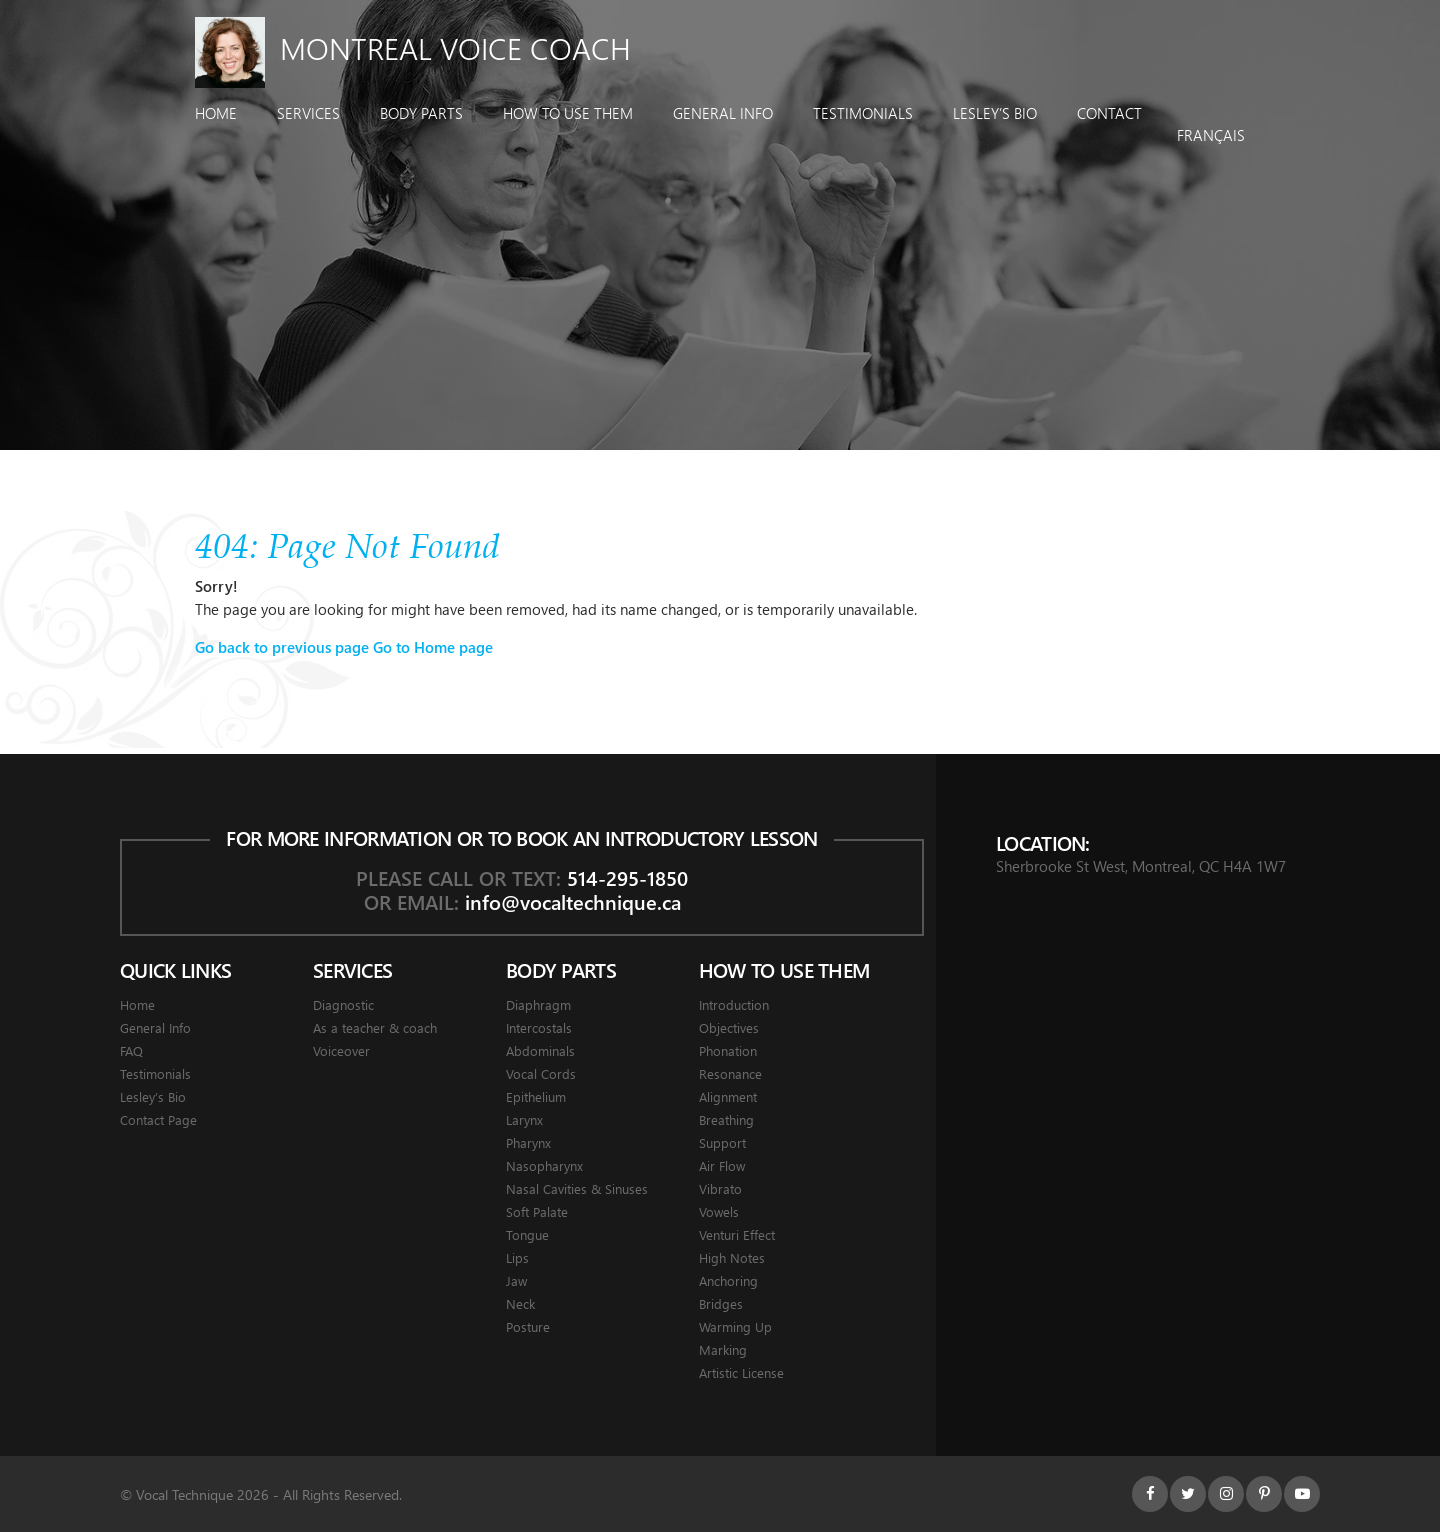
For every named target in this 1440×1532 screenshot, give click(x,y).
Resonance (730, 1073)
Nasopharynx (544, 1165)
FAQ (131, 1050)
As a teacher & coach (375, 1027)
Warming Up (735, 1326)
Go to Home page (433, 647)
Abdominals (540, 1050)
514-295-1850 (627, 877)
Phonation (728, 1050)
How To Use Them (568, 113)
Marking (723, 1349)
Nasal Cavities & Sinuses (577, 1188)
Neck (520, 1303)
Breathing (726, 1119)
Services (308, 113)
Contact (1109, 113)
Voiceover (341, 1050)
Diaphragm (538, 1004)
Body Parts (421, 113)
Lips (517, 1257)
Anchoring (728, 1280)
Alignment (728, 1096)
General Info (723, 113)
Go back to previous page (282, 647)
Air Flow (722, 1165)
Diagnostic (343, 1004)
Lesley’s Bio (995, 113)
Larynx (524, 1119)
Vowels (719, 1211)
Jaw (516, 1280)
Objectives (729, 1027)
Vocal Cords (541, 1073)
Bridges (721, 1303)
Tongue (527, 1234)
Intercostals (539, 1027)
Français (1211, 135)
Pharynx (528, 1142)
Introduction (734, 1004)
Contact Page (158, 1119)
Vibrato (720, 1188)
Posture (528, 1326)
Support (722, 1142)
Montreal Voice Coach (413, 48)
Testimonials (863, 113)
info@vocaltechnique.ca (573, 901)
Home (216, 113)
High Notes (732, 1257)
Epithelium (536, 1096)
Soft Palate (537, 1211)
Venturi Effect (737, 1234)
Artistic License (741, 1372)
